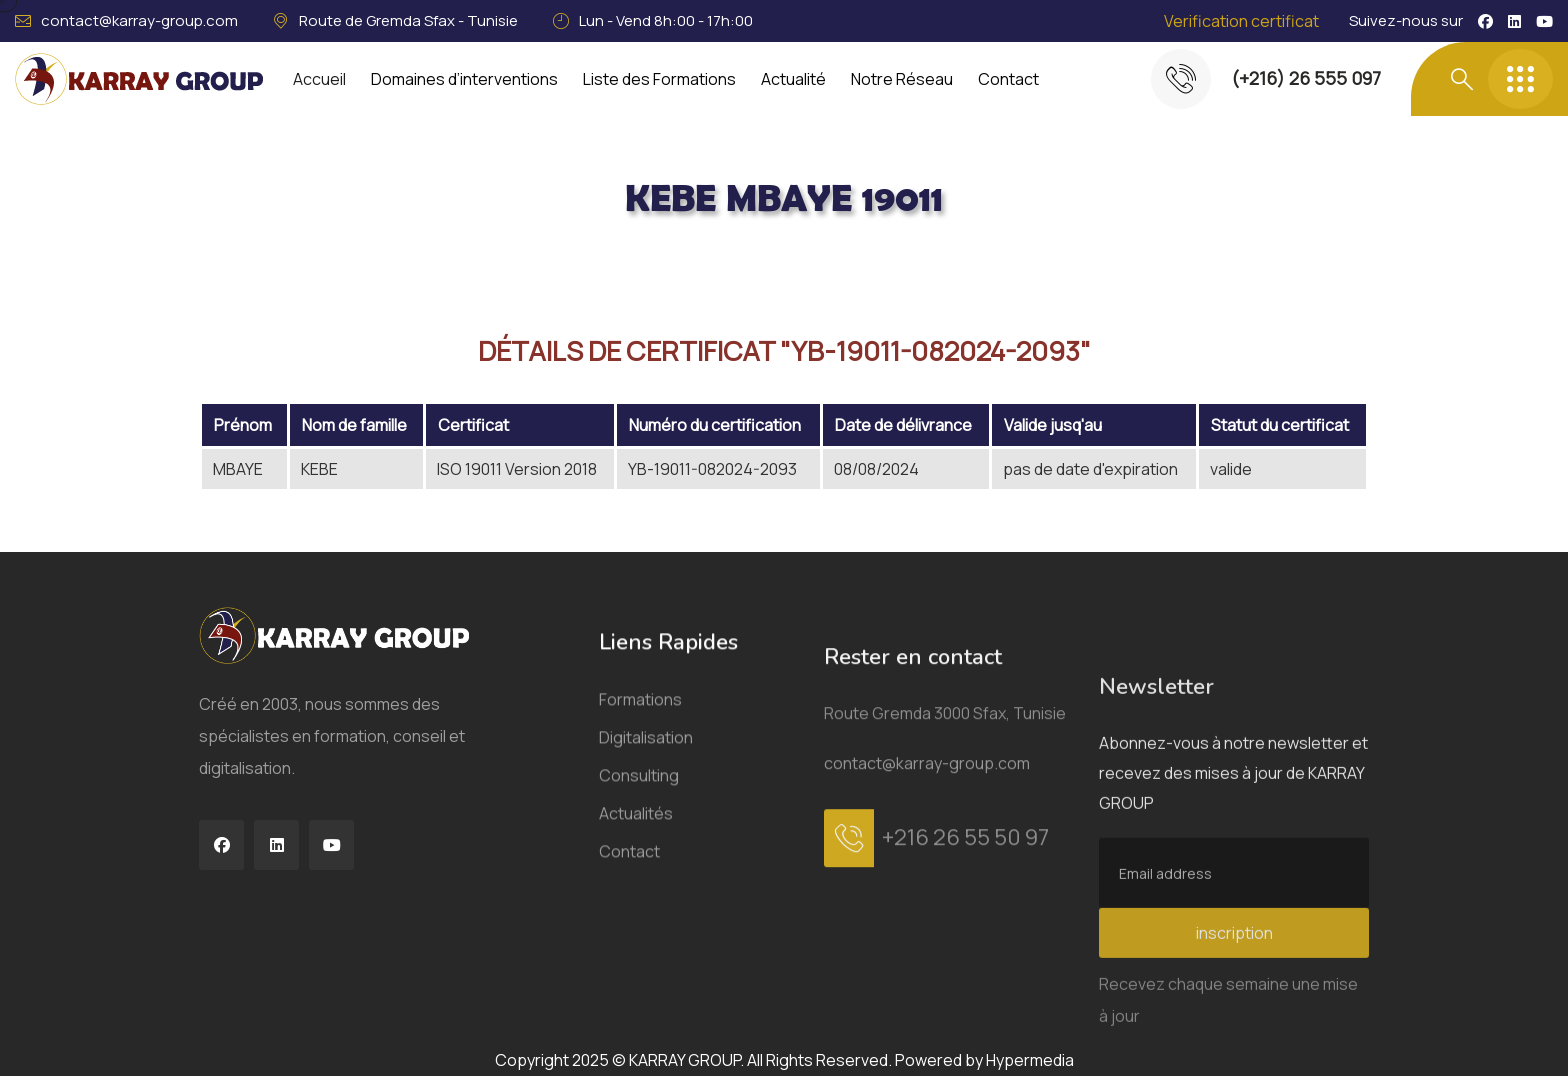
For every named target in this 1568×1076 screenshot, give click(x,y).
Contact (1008, 79)
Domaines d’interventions (464, 79)
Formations (640, 820)
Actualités (636, 934)
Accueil (319, 79)
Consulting (639, 896)
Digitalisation (646, 858)
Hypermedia (1030, 1060)
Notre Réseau (902, 79)
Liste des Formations (659, 79)
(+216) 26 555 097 (1306, 78)
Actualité (793, 79)
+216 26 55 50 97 (965, 1041)
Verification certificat (1241, 21)
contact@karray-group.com (139, 20)
